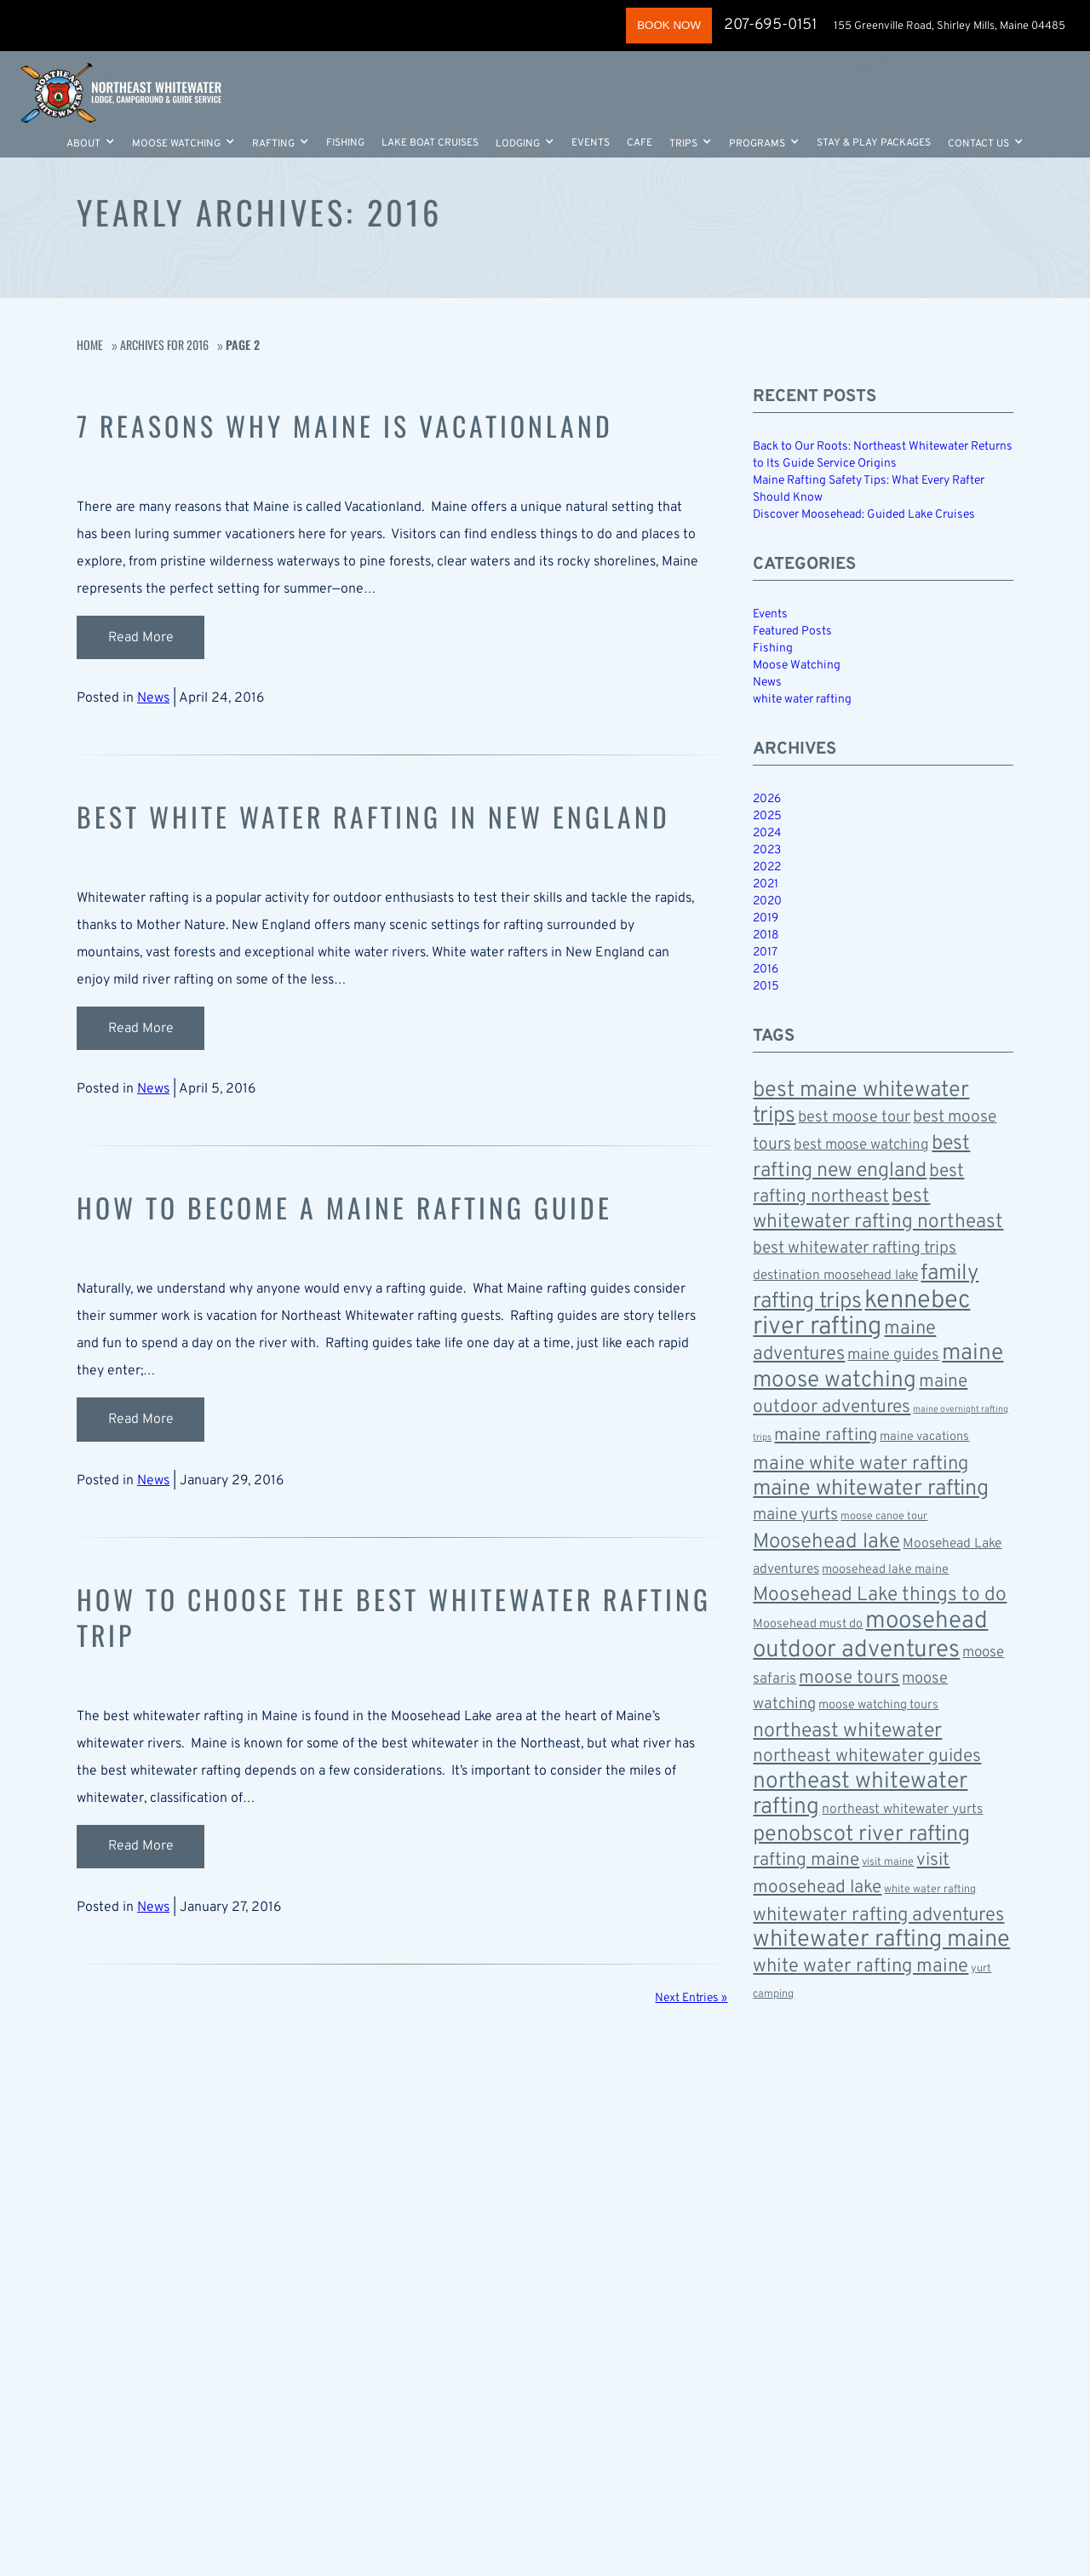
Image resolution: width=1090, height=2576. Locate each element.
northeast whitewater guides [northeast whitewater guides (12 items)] (867, 1756)
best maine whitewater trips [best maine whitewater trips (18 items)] (861, 1103)
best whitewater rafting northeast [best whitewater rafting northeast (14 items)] (878, 1210)
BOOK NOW (662, 25)
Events (590, 145)
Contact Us (978, 146)
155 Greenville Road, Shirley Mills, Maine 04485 (951, 26)
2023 (767, 850)
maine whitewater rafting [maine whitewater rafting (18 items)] (871, 1489)
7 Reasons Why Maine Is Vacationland (360, 424)
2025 (767, 816)
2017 (765, 952)
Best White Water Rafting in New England (391, 814)
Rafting (273, 146)
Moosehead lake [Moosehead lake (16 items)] (826, 1542)
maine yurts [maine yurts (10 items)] (795, 1515)
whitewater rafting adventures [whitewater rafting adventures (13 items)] (878, 1915)
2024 (767, 833)
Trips (683, 146)
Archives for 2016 (164, 344)
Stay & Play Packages (874, 145)
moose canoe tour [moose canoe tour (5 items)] (883, 1516)
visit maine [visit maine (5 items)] (888, 1862)
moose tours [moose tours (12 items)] (849, 1678)
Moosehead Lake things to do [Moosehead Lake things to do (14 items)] (880, 1595)
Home (90, 344)
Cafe (639, 145)
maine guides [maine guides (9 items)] (893, 1355)
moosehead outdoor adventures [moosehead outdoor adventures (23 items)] (870, 1636)
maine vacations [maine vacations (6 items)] (924, 1437)
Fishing (345, 145)
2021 (765, 884)
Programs (757, 146)
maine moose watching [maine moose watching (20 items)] (878, 1367)
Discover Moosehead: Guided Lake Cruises (864, 515)
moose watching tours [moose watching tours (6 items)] (878, 1705)
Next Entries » (691, 1994)
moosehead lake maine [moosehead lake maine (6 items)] (885, 1570)
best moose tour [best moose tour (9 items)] (854, 1117)
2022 (767, 867)
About (83, 146)
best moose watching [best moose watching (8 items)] (861, 1145)
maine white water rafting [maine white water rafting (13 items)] (860, 1464)
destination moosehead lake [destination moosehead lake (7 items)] (835, 1275)
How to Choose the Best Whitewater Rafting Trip (351, 1613)
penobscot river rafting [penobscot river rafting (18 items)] (861, 1835)
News (153, 697)
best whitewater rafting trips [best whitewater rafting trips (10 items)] (854, 1248)
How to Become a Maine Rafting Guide (359, 1204)
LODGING (518, 146)
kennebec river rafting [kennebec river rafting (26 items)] (861, 1314)
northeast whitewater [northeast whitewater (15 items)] (847, 1731)
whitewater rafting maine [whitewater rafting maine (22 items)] (881, 1940)
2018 (765, 935)
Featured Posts (792, 631)
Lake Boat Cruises (430, 145)
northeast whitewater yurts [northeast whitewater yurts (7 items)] (902, 1809)
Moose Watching (176, 146)
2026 (767, 799)
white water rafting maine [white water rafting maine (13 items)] (860, 1966)
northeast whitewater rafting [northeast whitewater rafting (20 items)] (860, 1795)
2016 (765, 969)
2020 (767, 901)
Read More (141, 636)
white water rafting (802, 699)
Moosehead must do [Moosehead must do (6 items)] (808, 1624)
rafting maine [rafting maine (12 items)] (806, 1860)
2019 (765, 918)
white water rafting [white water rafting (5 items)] (930, 1889)
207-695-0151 (768, 25)
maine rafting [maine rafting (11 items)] (825, 1436)
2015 (766, 986)
